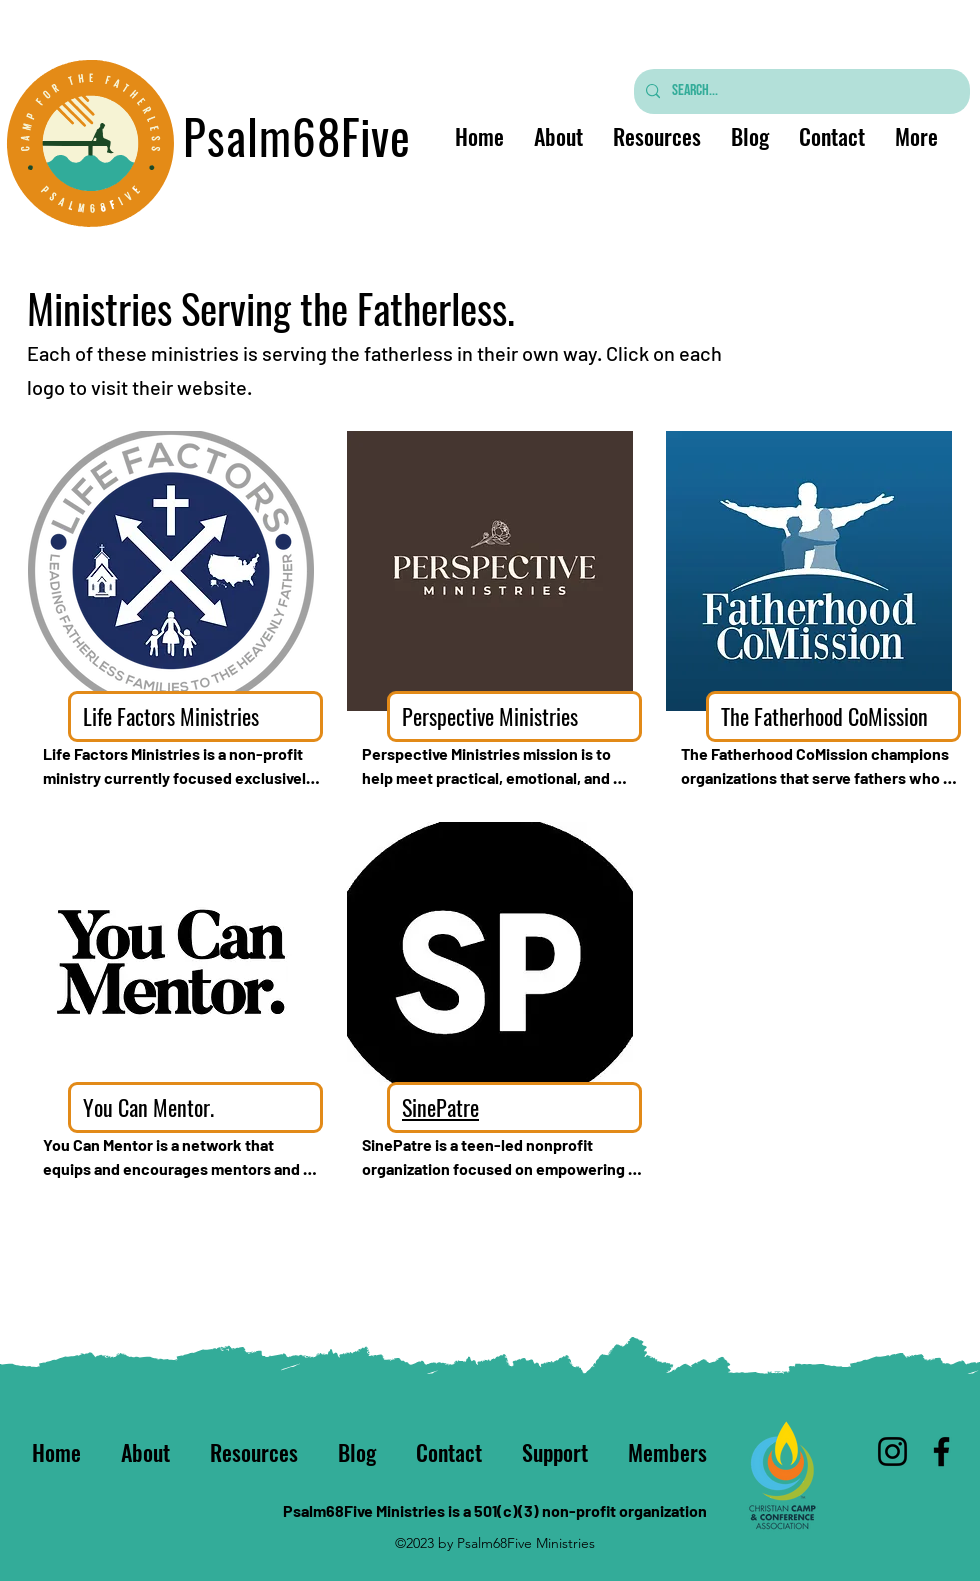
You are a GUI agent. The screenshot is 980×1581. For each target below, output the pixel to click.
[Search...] (800, 91)
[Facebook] (941, 1451)
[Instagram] (892, 1451)
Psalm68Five (297, 136)
